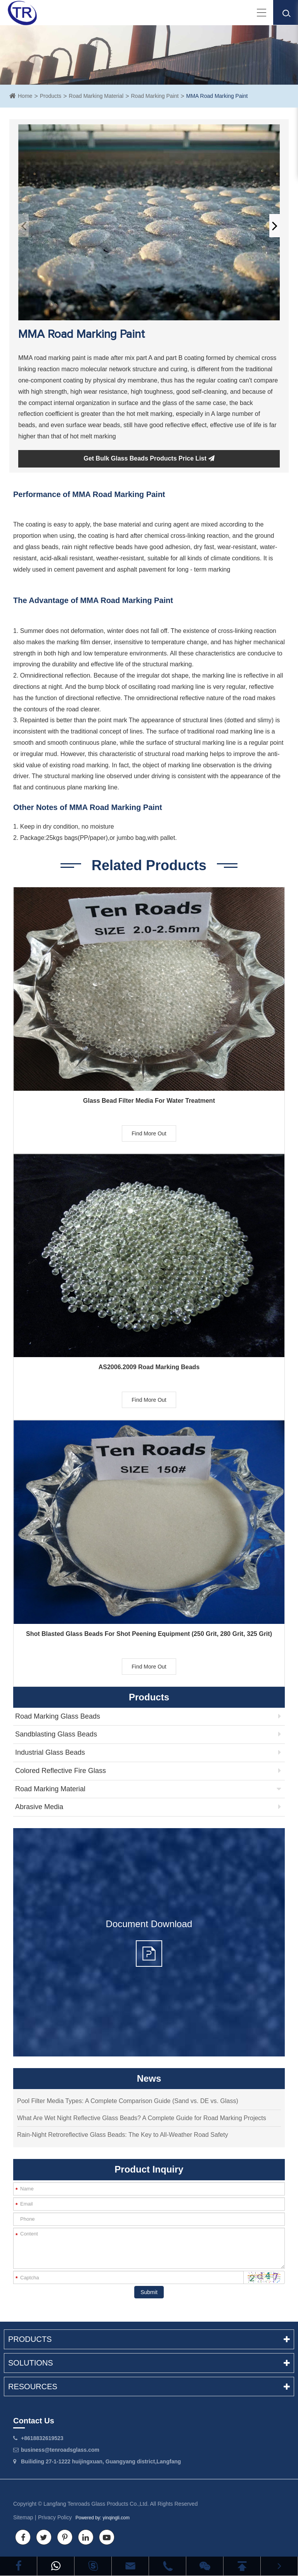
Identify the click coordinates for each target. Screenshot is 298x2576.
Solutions (149, 2363)
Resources (149, 2386)
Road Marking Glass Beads (57, 1716)
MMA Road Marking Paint (217, 96)
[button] (274, 225)
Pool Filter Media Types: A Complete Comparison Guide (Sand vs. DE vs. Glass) (127, 2101)
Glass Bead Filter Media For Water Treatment (149, 1100)
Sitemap (23, 2517)
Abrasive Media (39, 1807)
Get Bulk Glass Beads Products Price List (149, 458)
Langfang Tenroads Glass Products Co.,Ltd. (96, 2504)
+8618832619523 (42, 2438)
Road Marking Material (96, 96)
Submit (149, 2292)
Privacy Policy (55, 2517)
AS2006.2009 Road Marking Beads (149, 1367)
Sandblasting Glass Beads (56, 1734)
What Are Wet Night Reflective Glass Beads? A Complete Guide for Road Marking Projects (141, 2118)
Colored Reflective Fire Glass (60, 1771)
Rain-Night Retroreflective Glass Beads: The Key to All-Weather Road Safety (122, 2134)
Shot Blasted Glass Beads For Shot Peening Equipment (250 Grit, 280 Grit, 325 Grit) (149, 1633)
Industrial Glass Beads (50, 1752)
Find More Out (149, 1133)
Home (25, 96)
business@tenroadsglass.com (60, 2450)
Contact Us (33, 2420)
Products (50, 96)
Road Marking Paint (154, 96)
